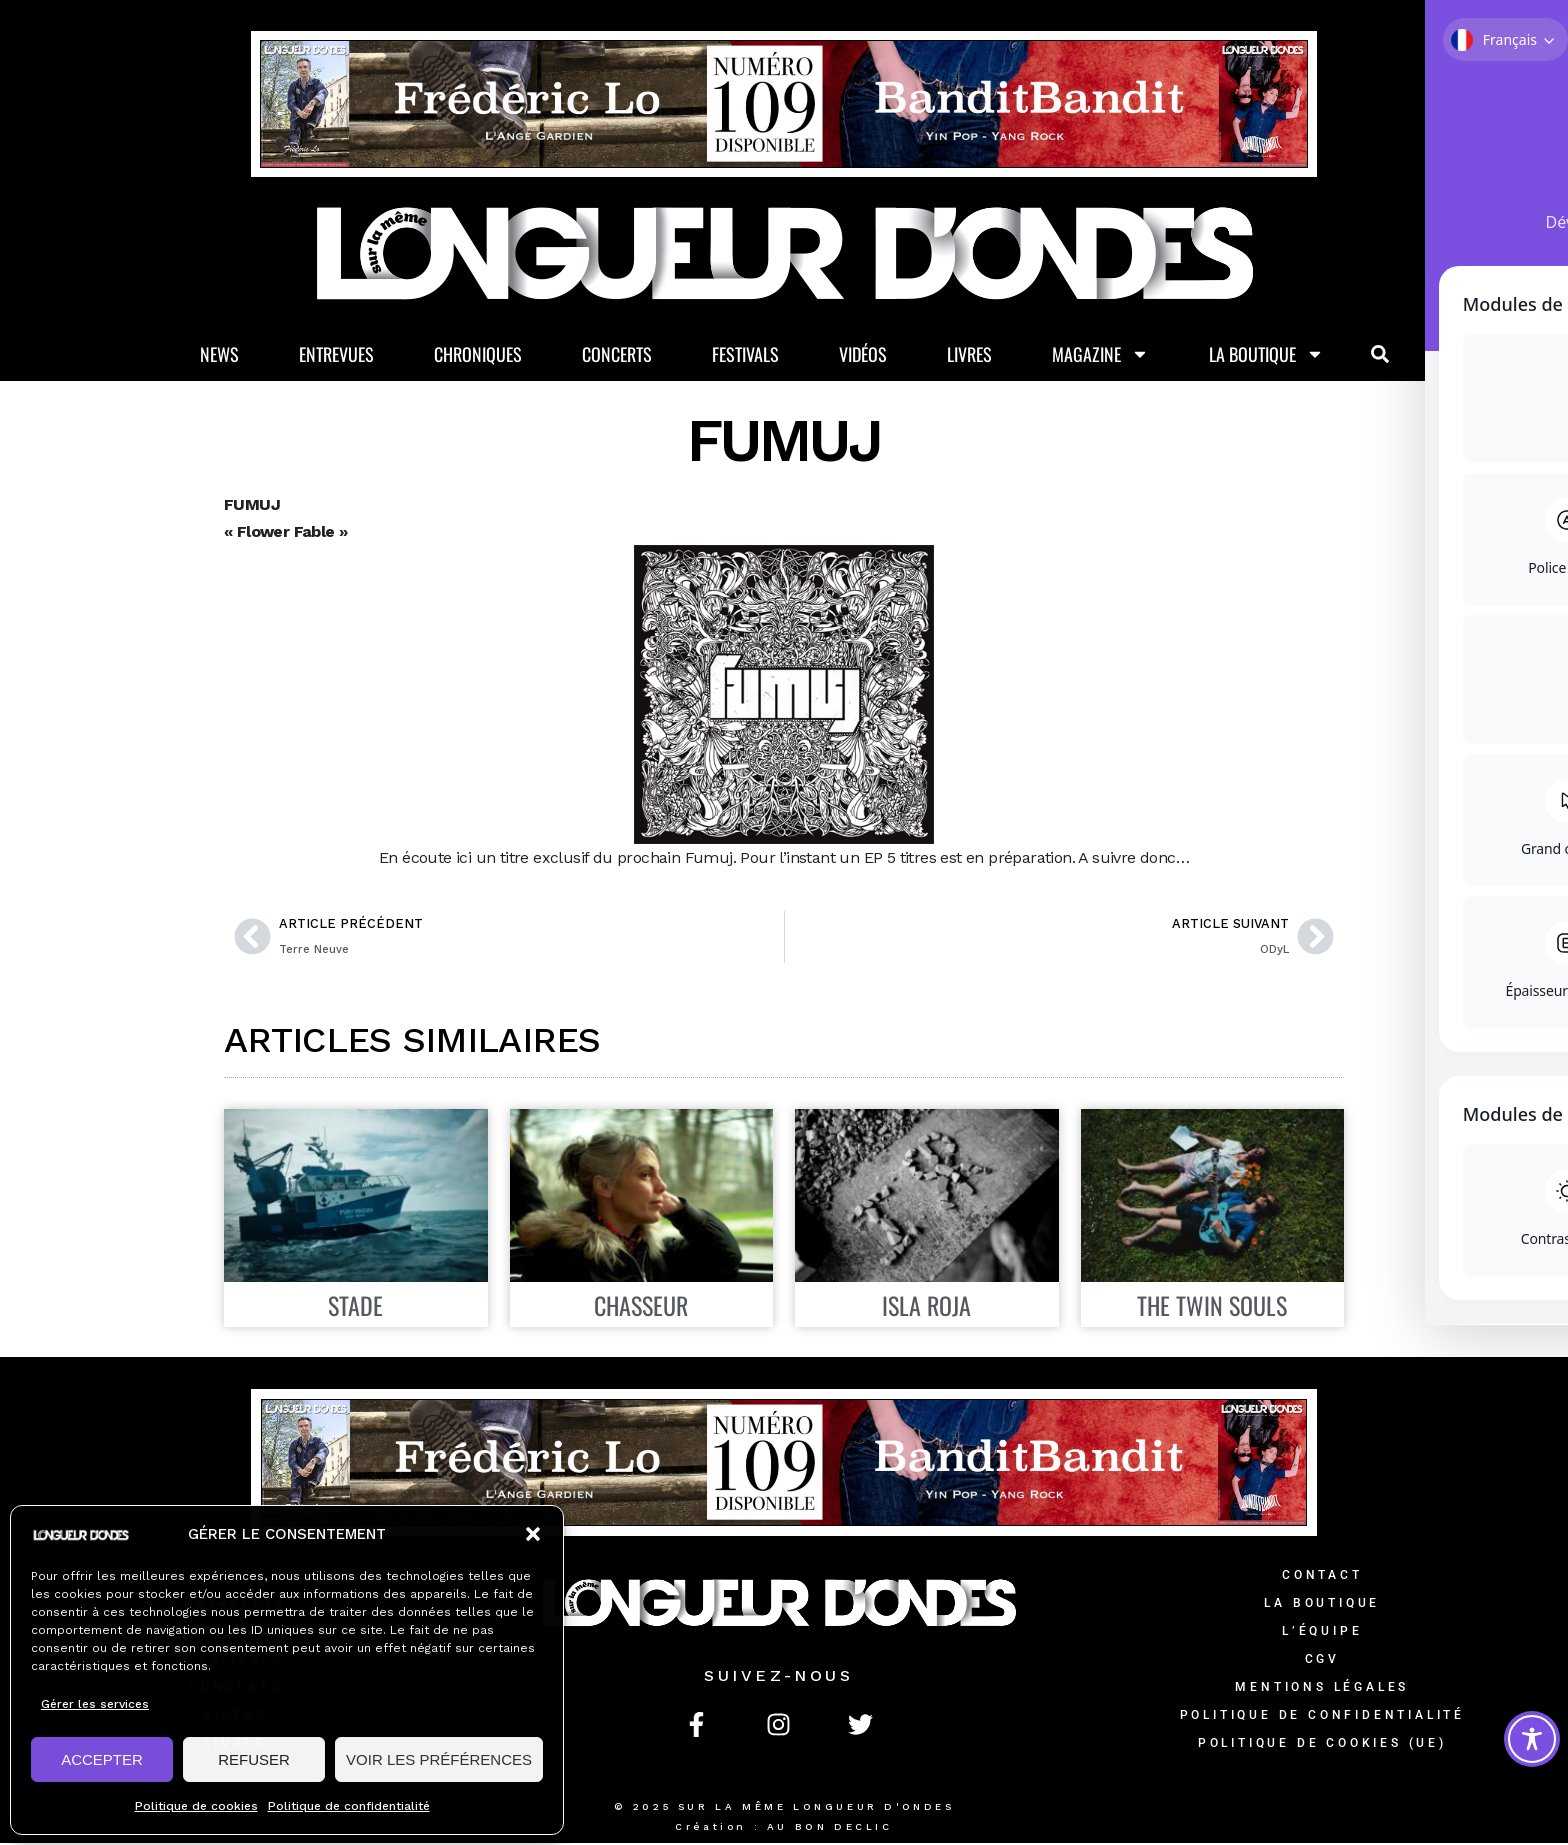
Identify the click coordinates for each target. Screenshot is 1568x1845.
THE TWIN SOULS (1212, 1307)
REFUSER (254, 1759)
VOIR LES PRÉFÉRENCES (439, 1759)
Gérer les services (95, 1704)
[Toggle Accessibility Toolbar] (1532, 1739)
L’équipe (1322, 1633)
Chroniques (478, 355)
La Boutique (1266, 356)
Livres (969, 355)
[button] (533, 1534)
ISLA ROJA (926, 1307)
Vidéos (863, 355)
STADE (355, 1307)
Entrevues (336, 355)
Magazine (1100, 356)
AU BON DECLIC (830, 1828)
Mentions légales (1322, 1689)
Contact (1322, 1577)
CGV (1322, 1661)
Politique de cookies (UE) (1322, 1745)
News (219, 355)
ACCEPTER (102, 1759)
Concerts (617, 355)
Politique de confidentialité (349, 1806)
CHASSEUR (641, 1307)
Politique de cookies (196, 1806)
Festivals (745, 355)
